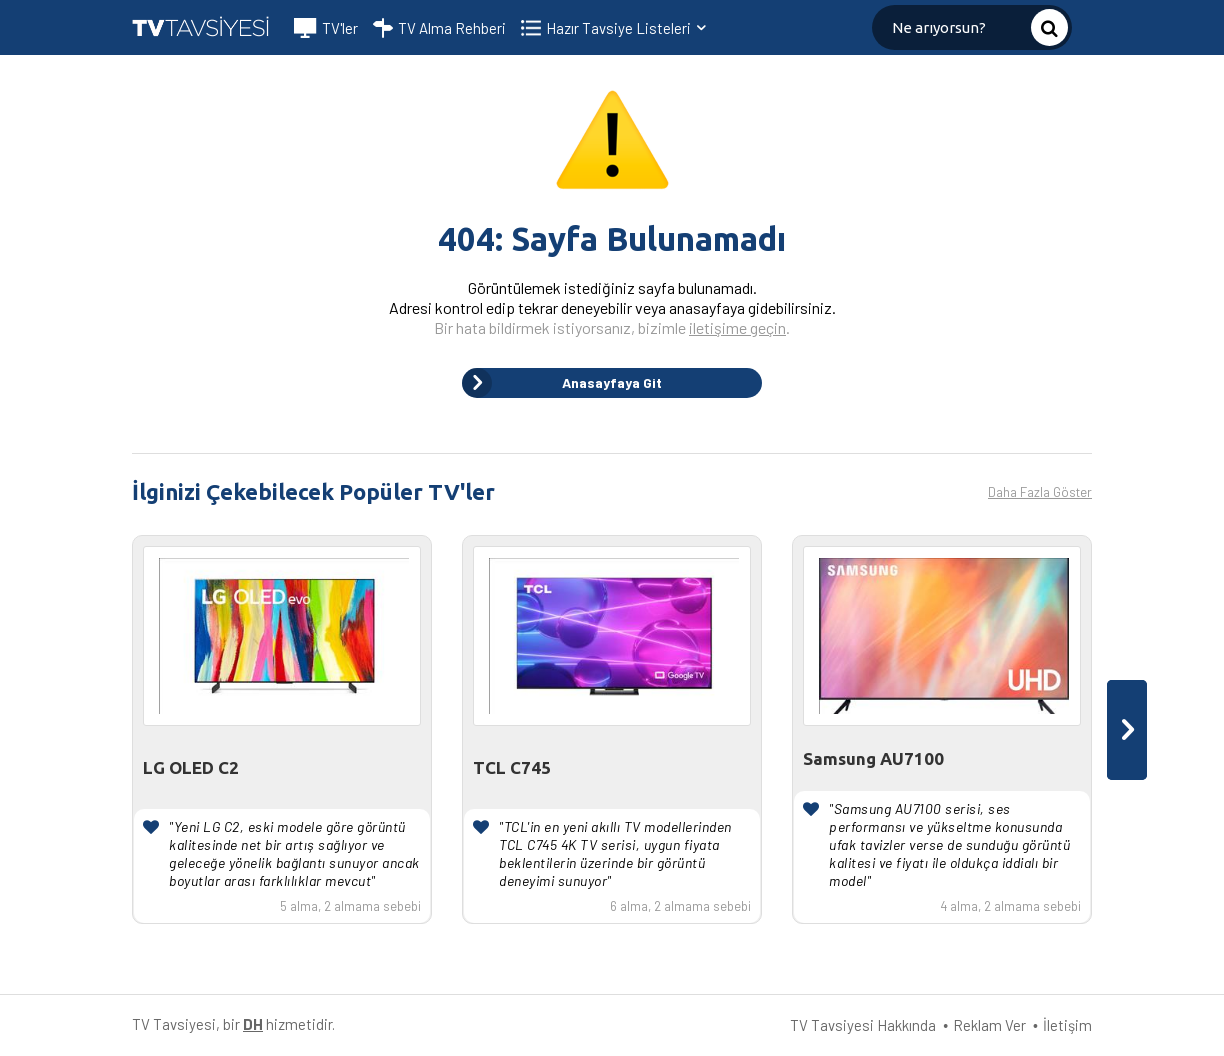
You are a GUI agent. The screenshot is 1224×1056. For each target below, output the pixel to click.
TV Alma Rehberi (439, 28)
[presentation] (1127, 730)
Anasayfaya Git (562, 383)
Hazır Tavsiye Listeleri (627, 28)
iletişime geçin (737, 327)
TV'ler (326, 28)
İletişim (1067, 1025)
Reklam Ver (989, 1025)
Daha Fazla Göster (1040, 492)
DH (253, 1024)
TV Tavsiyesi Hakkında (863, 1025)
